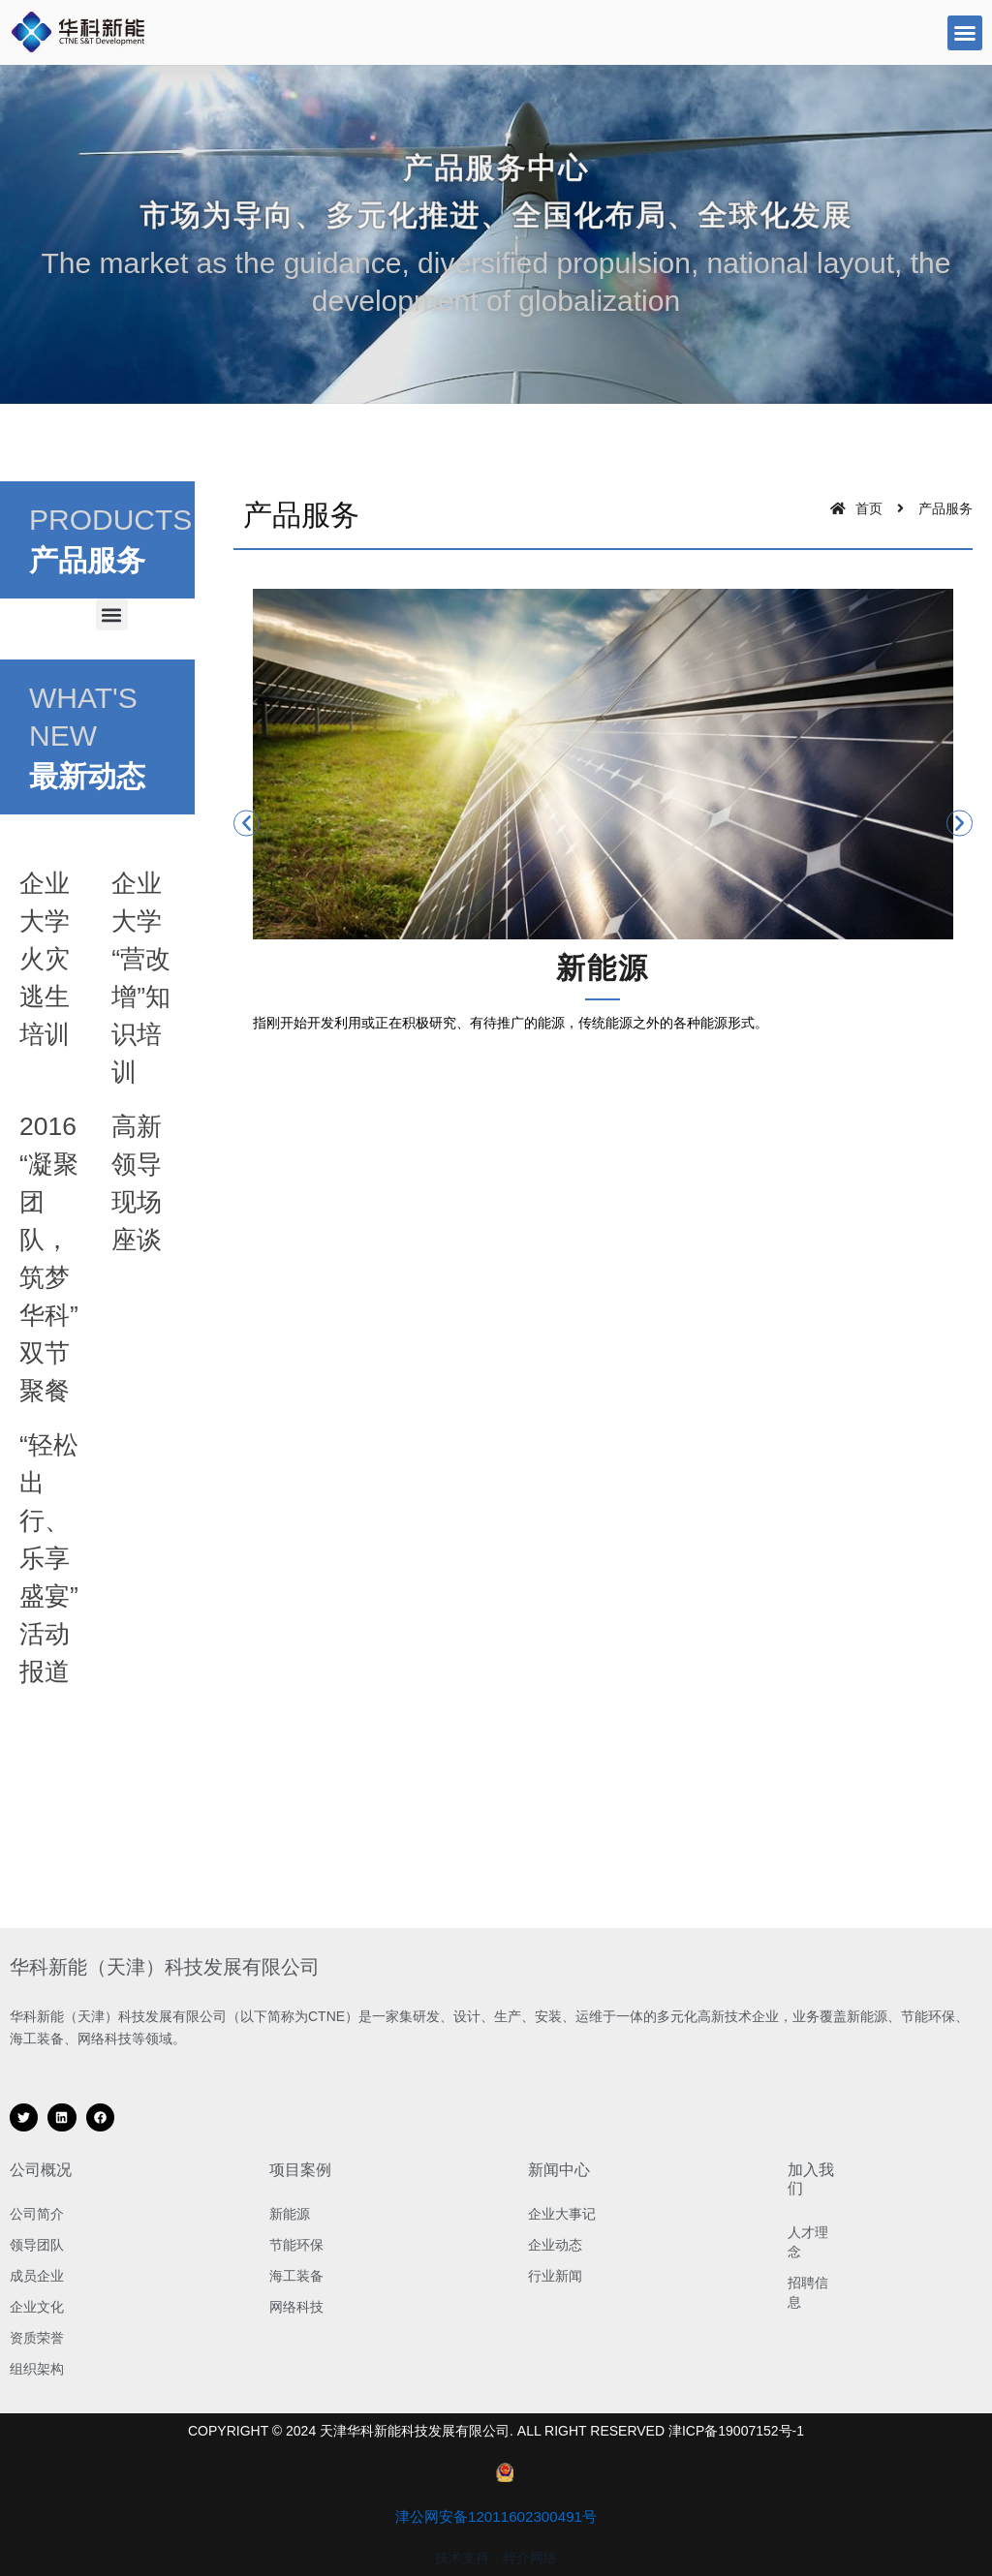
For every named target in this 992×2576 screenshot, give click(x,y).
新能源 (289, 2214)
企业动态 (555, 2245)
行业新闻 (555, 2276)
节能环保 (296, 2245)
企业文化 (37, 2307)
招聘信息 (808, 2292)
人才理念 (808, 2241)
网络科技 (296, 2307)
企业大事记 (562, 2214)
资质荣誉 (37, 2338)
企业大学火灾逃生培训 (48, 957)
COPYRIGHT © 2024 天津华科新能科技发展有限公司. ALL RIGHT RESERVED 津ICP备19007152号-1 (496, 2430)
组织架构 (37, 2369)
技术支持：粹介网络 (496, 2557)
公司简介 (37, 2214)
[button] (964, 32)
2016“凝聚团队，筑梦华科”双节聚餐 (48, 1314)
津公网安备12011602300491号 (496, 2516)
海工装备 (296, 2276)
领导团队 (37, 2245)
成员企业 (37, 2276)
